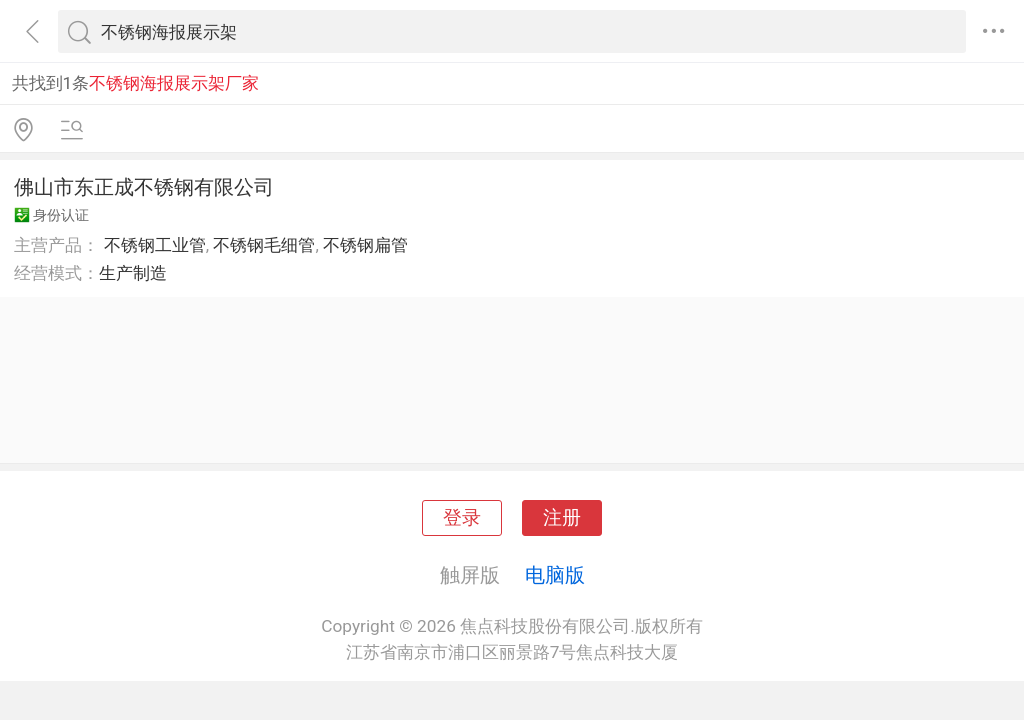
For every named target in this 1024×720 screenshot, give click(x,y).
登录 (462, 518)
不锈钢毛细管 (264, 245)
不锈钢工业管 (155, 245)
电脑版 (555, 575)
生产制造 (133, 273)
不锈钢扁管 (365, 245)
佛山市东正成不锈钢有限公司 (144, 187)
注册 (562, 518)
